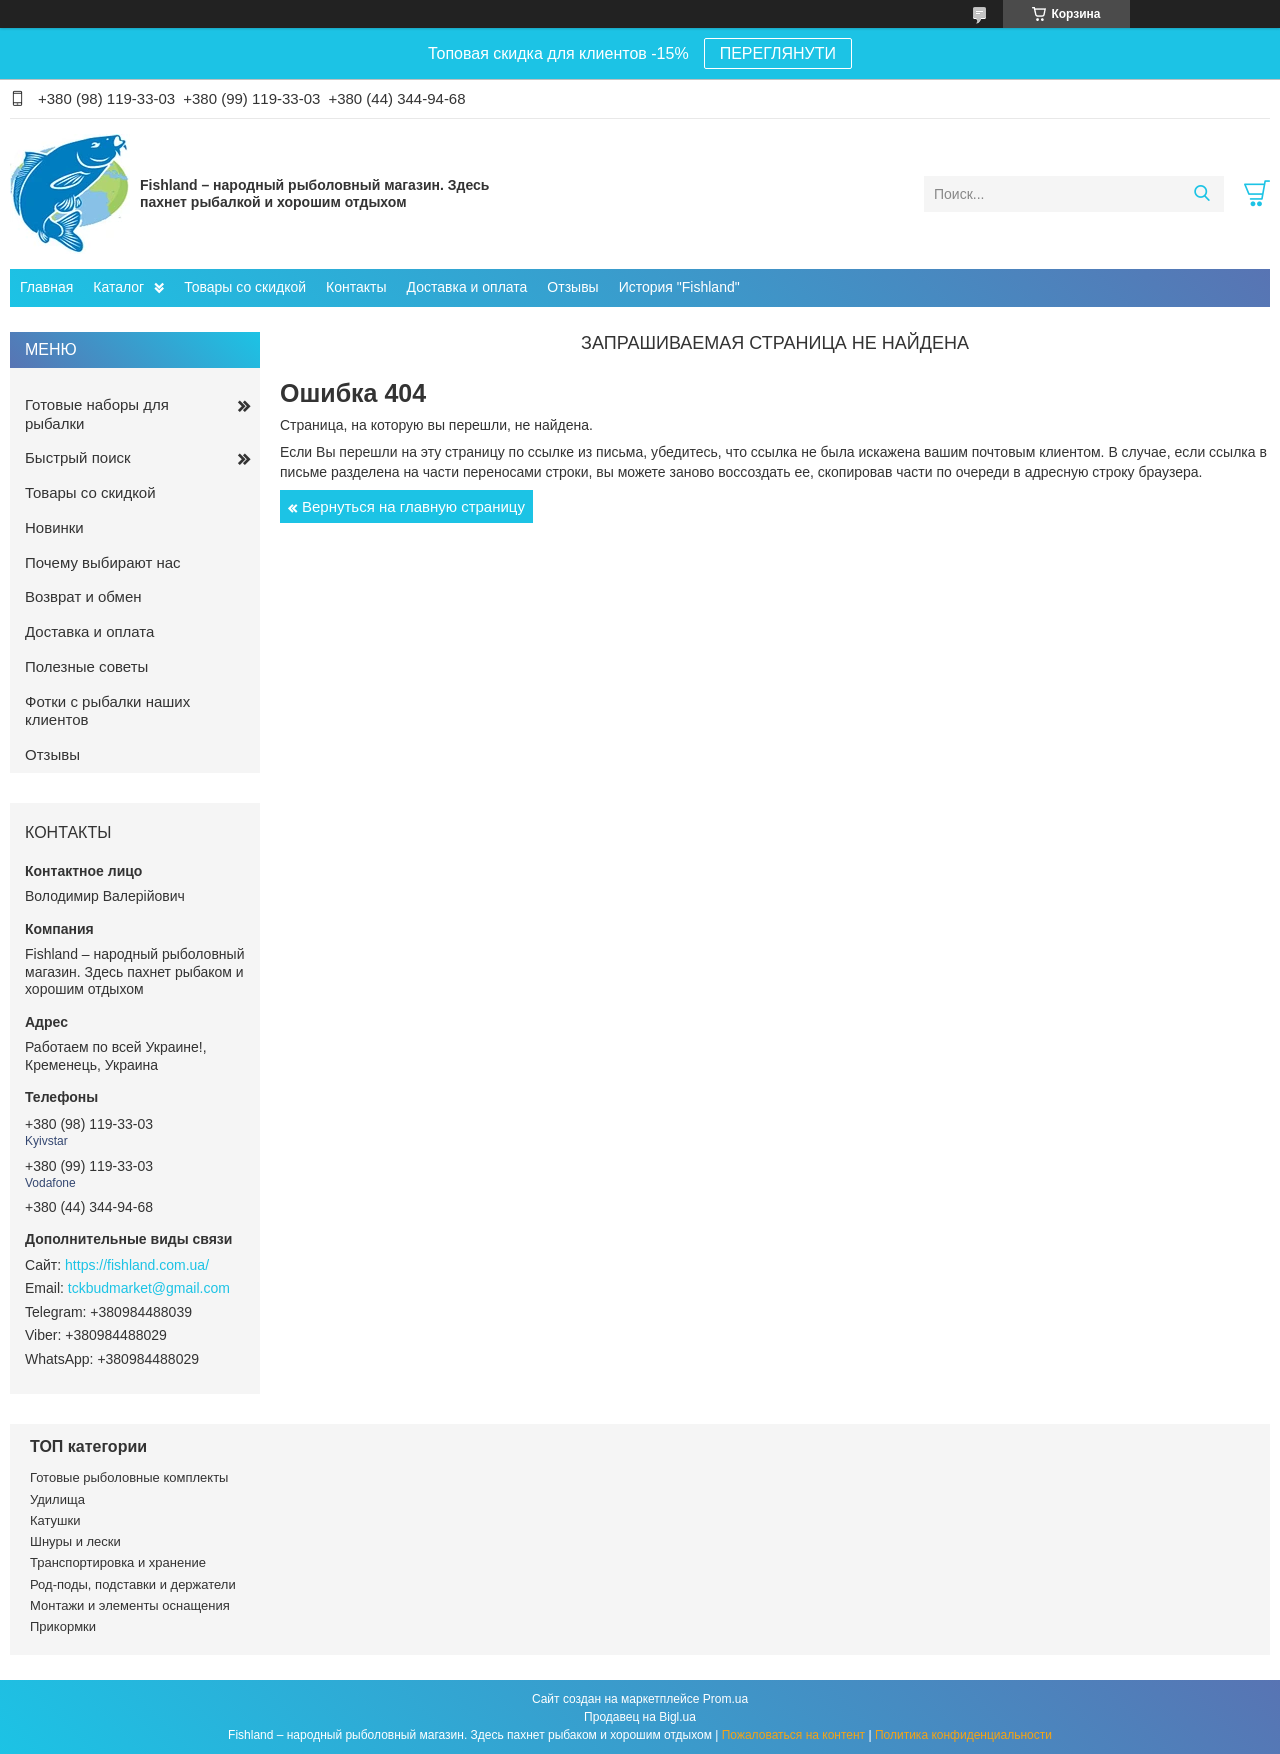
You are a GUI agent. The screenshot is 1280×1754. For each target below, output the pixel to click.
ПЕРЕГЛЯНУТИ (778, 53)
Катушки (55, 1520)
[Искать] (1201, 194)
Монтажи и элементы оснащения (130, 1605)
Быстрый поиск (78, 457)
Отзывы (572, 287)
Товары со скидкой (245, 287)
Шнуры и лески (75, 1541)
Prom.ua (725, 1699)
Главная (46, 287)
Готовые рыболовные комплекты (129, 1477)
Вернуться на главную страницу (413, 506)
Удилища (57, 1499)
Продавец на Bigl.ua (640, 1717)
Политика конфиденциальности (963, 1735)
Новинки (54, 527)
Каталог (118, 287)
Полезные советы (86, 666)
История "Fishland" (679, 287)
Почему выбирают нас (103, 562)
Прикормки (63, 1626)
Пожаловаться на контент (793, 1735)
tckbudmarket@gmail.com (149, 1288)
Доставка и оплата (467, 287)
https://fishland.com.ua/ (137, 1265)
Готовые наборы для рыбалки (97, 414)
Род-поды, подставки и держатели (133, 1584)
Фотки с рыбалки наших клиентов (107, 711)
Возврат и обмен (83, 596)
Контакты (356, 287)
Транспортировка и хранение (118, 1562)
